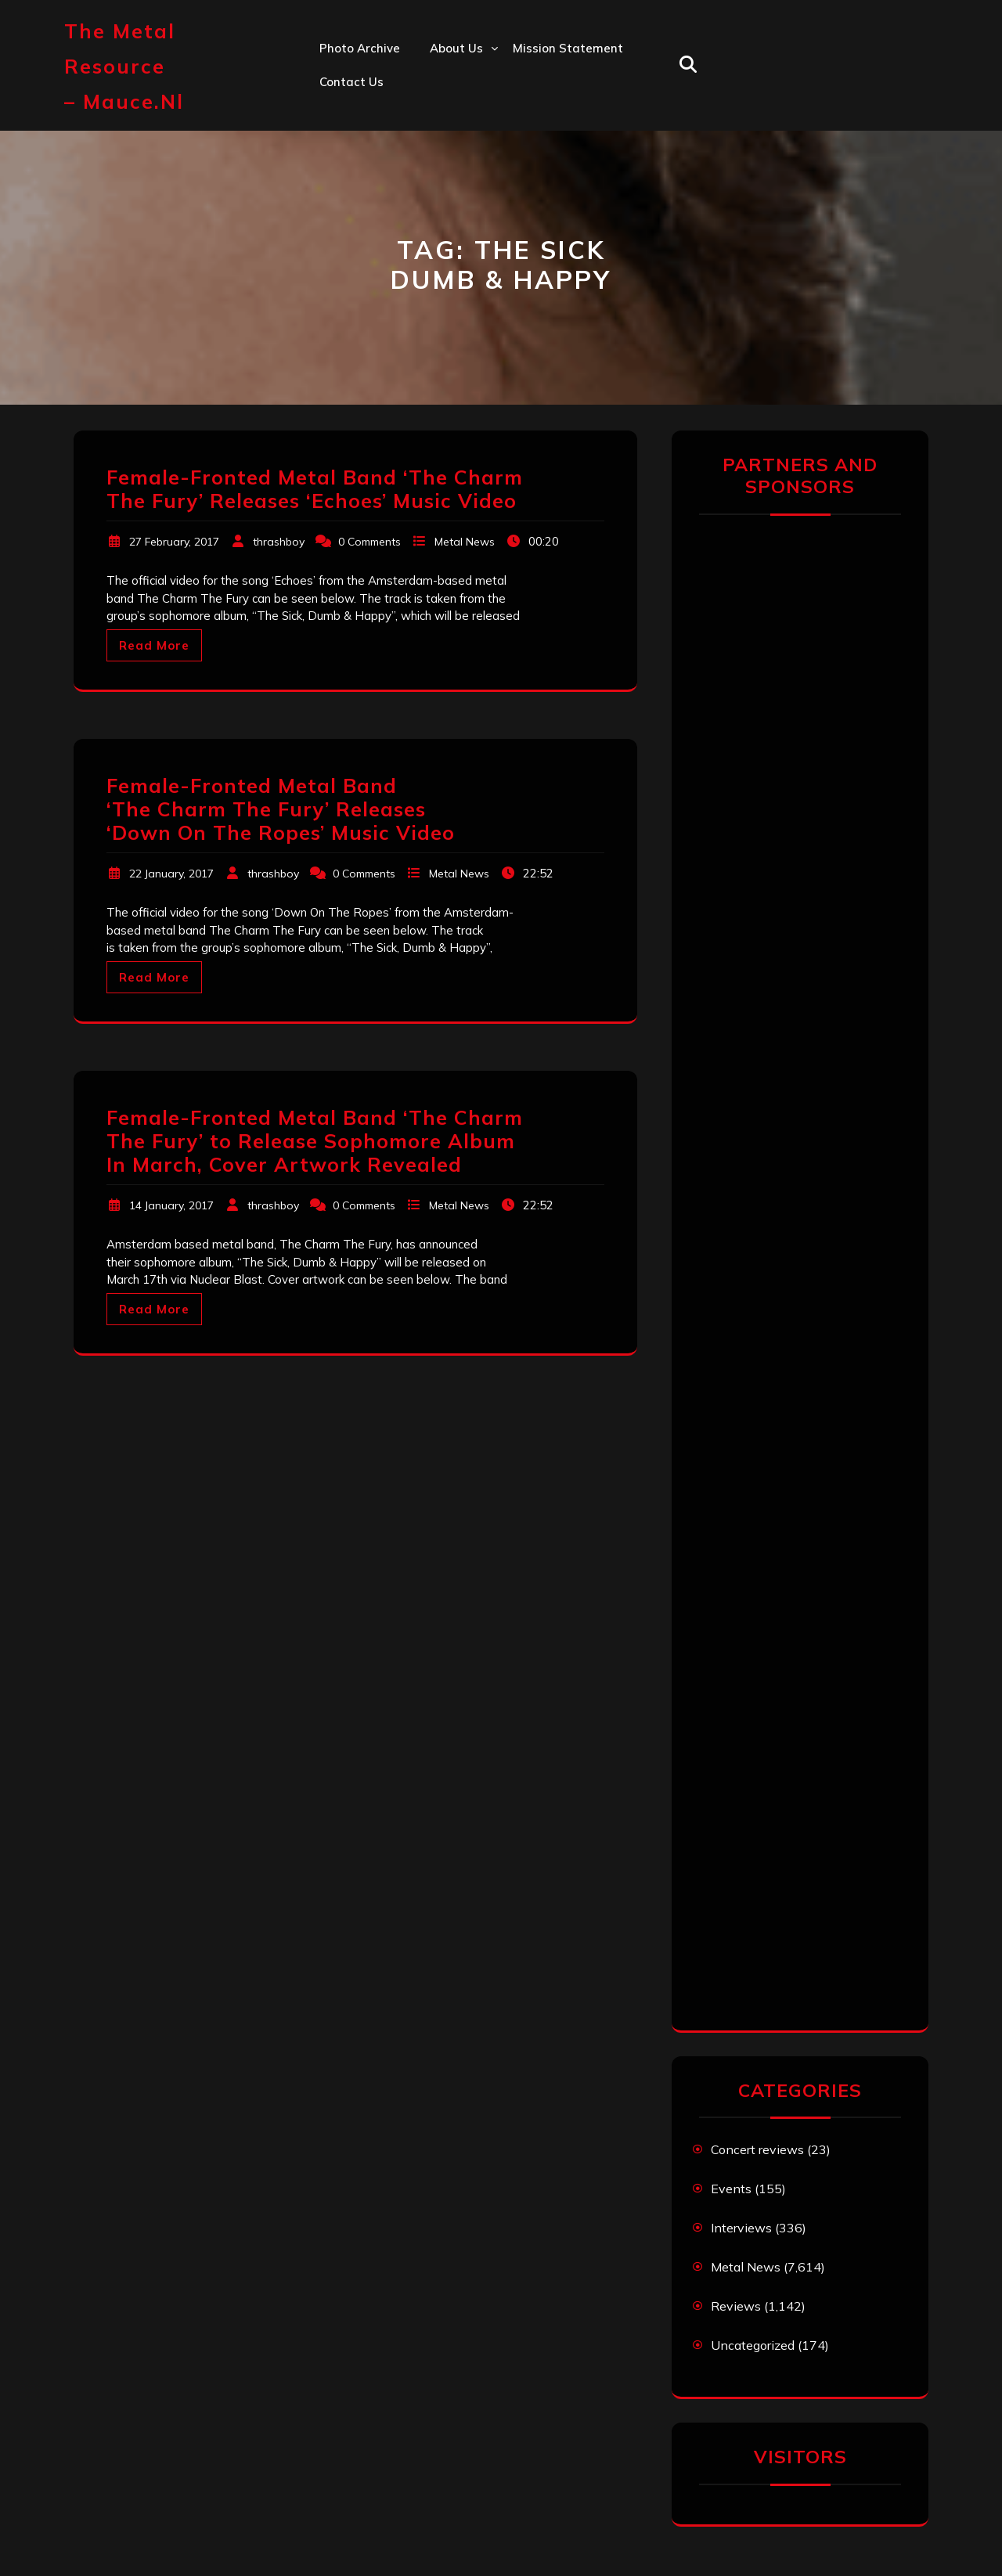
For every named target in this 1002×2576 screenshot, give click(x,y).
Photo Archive (359, 48)
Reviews (736, 2306)
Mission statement (568, 48)
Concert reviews (757, 2149)
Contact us (351, 81)
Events (731, 2188)
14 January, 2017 (171, 1205)
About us (456, 48)
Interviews (741, 2228)
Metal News (464, 542)
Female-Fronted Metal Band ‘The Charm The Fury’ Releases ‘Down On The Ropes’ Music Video (280, 809)
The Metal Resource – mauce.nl (124, 66)
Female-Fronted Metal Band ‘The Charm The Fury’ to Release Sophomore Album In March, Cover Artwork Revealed (314, 1140)
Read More (154, 645)
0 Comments (369, 542)
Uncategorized (753, 2345)
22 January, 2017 (171, 873)
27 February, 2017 (174, 542)
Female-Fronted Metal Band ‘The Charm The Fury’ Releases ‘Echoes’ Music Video (314, 489)
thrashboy (279, 542)
